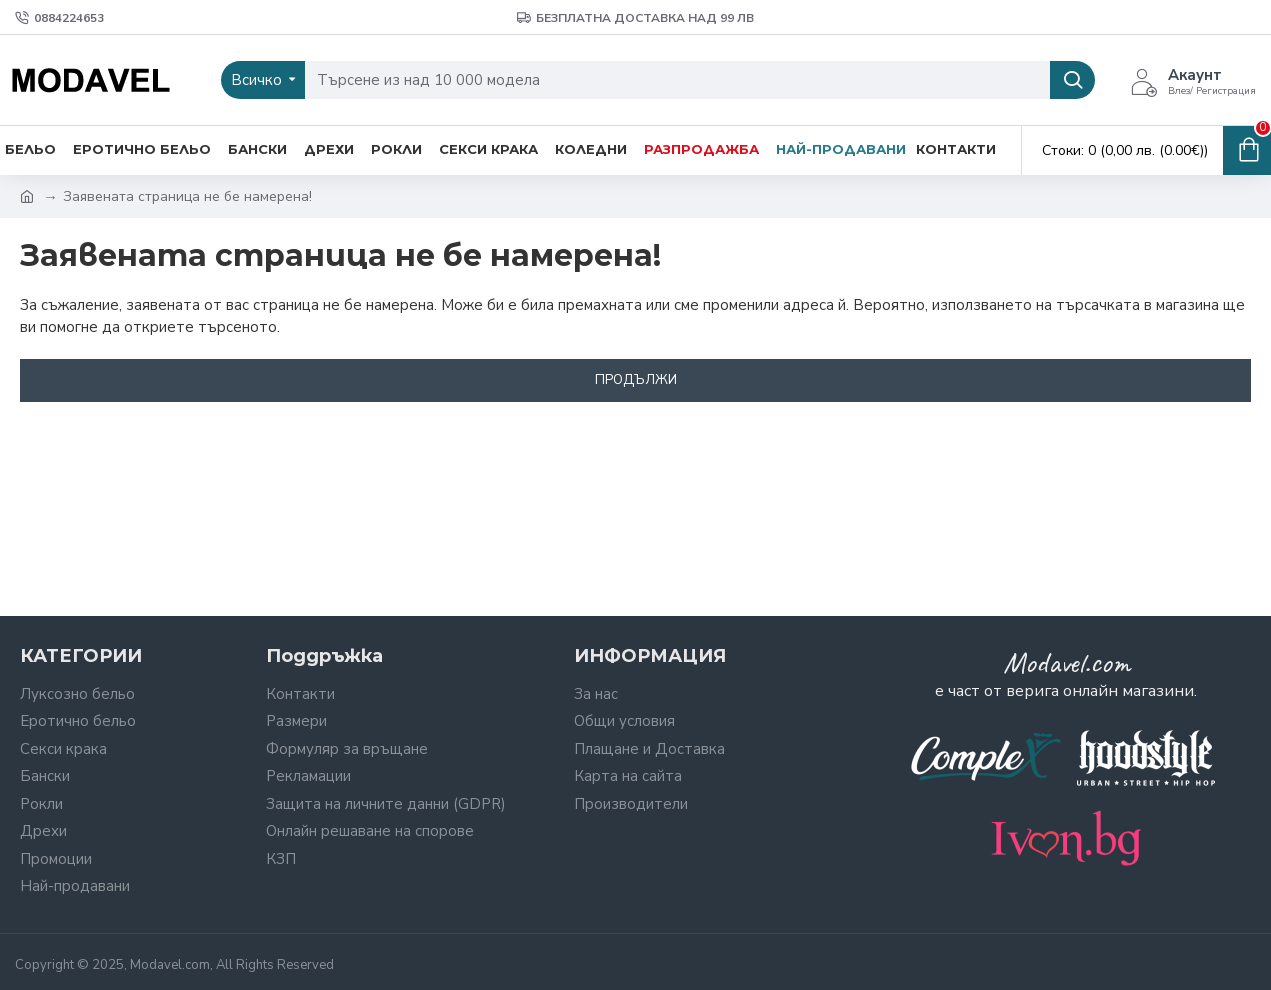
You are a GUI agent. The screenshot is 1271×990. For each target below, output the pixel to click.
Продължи (636, 380)
